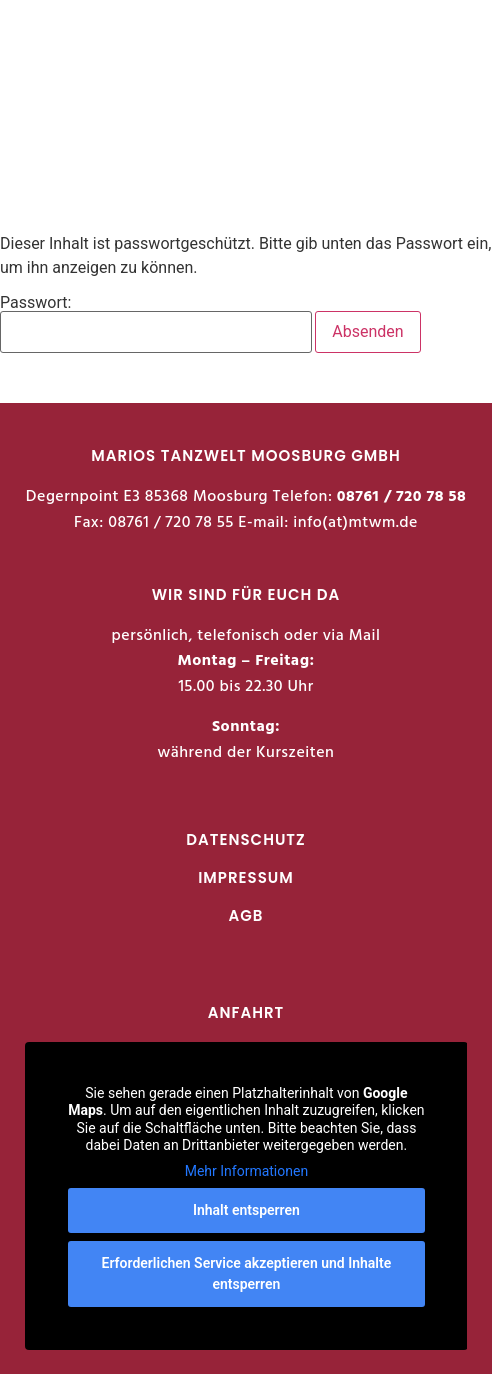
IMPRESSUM (246, 877)
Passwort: (156, 324)
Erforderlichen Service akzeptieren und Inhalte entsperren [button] (246, 1273)
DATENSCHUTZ (245, 839)
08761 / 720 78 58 (401, 497)
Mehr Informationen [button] (245, 1170)
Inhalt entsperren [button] (246, 1210)
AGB (246, 915)
